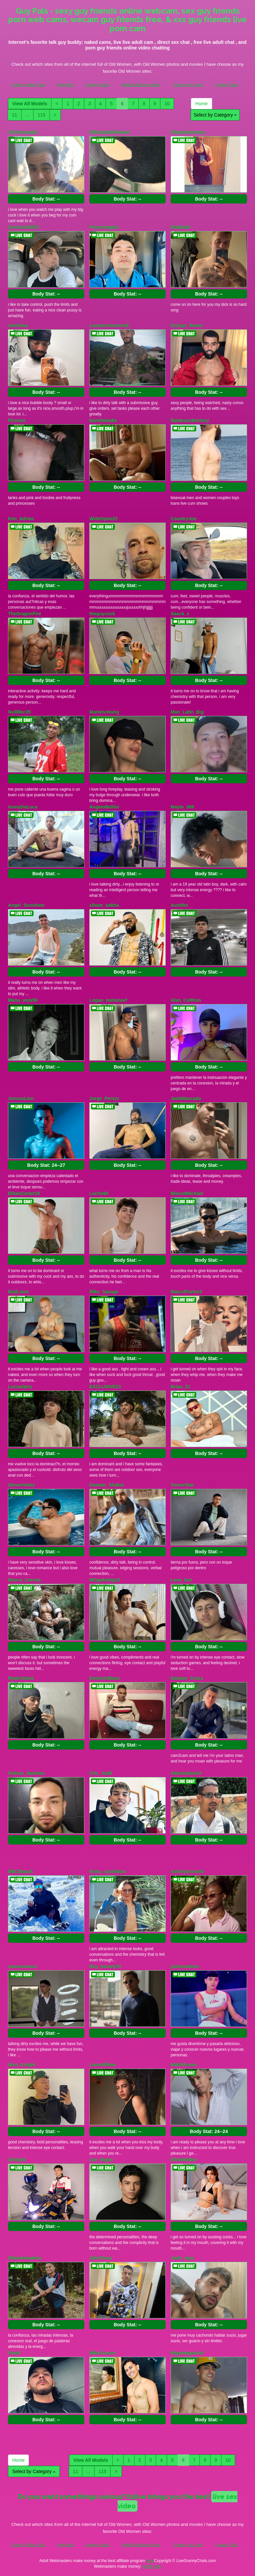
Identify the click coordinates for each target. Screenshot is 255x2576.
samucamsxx (22, 1966)
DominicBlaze (104, 1678)
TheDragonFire (24, 613)
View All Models (29, 103)
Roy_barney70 (105, 1966)
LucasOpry (20, 1386)
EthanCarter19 (24, 1193)
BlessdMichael (187, 1193)
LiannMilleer (103, 2064)
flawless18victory (190, 420)
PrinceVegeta (104, 227)
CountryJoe (184, 518)
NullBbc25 (19, 712)
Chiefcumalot (23, 132)
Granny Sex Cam (188, 84)
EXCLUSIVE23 (105, 1386)
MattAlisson (184, 2064)
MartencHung (104, 712)
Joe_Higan (101, 2159)
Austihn (179, 905)
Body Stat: (46, 199)
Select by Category (215, 115)
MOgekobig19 (104, 1580)
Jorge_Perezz (104, 1098)
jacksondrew (185, 1966)
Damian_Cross (187, 1678)
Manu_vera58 (23, 1000)
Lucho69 (99, 1193)
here (150, 2560)
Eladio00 (180, 227)
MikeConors (102, 2353)
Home (201, 103)
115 (41, 115)
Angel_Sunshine (26, 905)
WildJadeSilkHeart (109, 132)
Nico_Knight (21, 2064)
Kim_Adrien (21, 518)
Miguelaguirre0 (187, 2353)
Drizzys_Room (187, 325)
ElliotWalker (184, 2159)
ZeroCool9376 (23, 227)
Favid (14, 2353)
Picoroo (16, 420)
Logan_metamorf (108, 1000)
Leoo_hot (181, 1580)
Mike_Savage (104, 1291)
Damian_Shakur (107, 1485)
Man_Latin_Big (187, 712)
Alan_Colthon (186, 1000)
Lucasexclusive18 (109, 325)
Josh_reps (182, 2258)
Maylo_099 (182, 807)
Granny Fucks (97, 84)
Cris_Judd (100, 1773)
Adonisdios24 (186, 1773)
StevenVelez (21, 1485)
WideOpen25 (103, 518)
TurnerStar (182, 1485)
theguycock (102, 613)
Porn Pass (65, 84)
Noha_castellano (107, 1871)
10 (167, 103)
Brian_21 (180, 1386)
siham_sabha (104, 905)
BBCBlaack (20, 1871)
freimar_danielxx (26, 1773)
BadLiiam (18, 1291)
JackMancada (186, 1098)
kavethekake (103, 420)
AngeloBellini (104, 807)
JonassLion (21, 1098)
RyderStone (21, 1678)
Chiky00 (17, 2159)
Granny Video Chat (28, 84)
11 (14, 115)
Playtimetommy (188, 132)
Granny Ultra (226, 84)
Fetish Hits (151, 2566)
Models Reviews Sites (141, 84)
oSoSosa (18, 325)
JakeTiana (100, 2258)
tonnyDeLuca (23, 807)
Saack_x (180, 613)
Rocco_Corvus (24, 1580)
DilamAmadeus (25, 2258)
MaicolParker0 (186, 1291)
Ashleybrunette (188, 1871)
